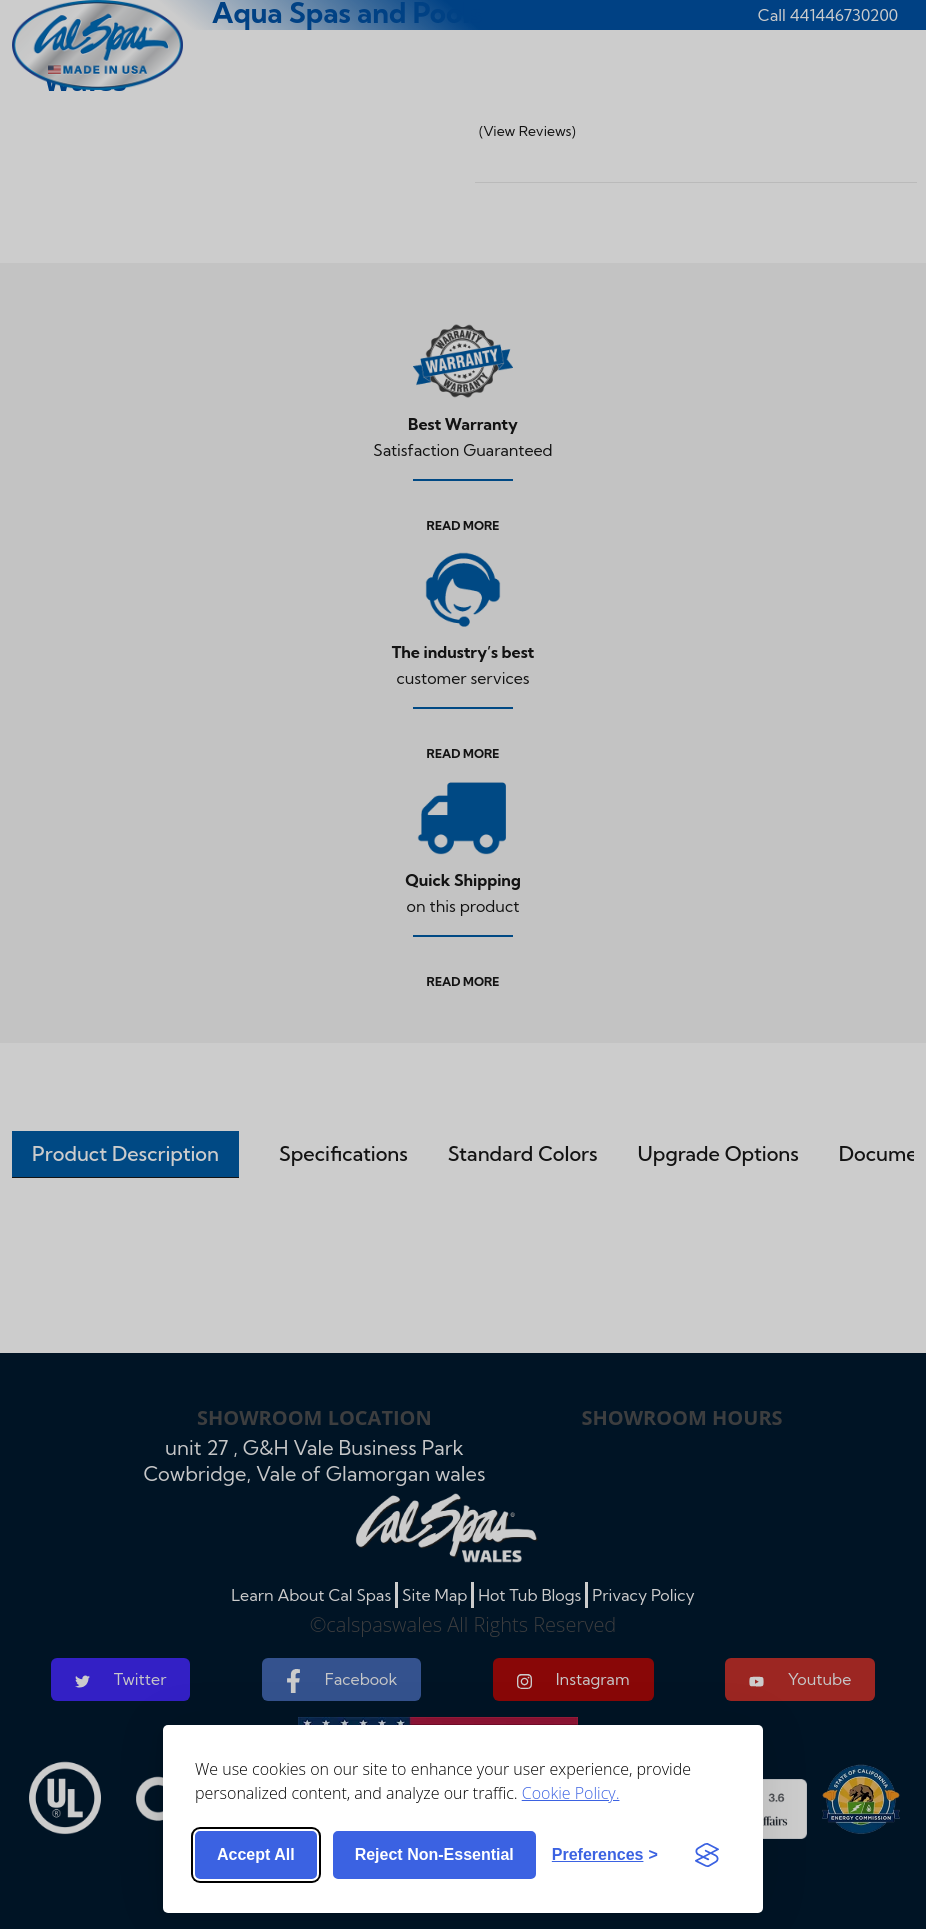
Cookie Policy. (571, 1793)
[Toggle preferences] (605, 1855)
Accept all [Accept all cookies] (256, 1854)
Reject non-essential (434, 1854)
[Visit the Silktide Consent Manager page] (707, 1855)
